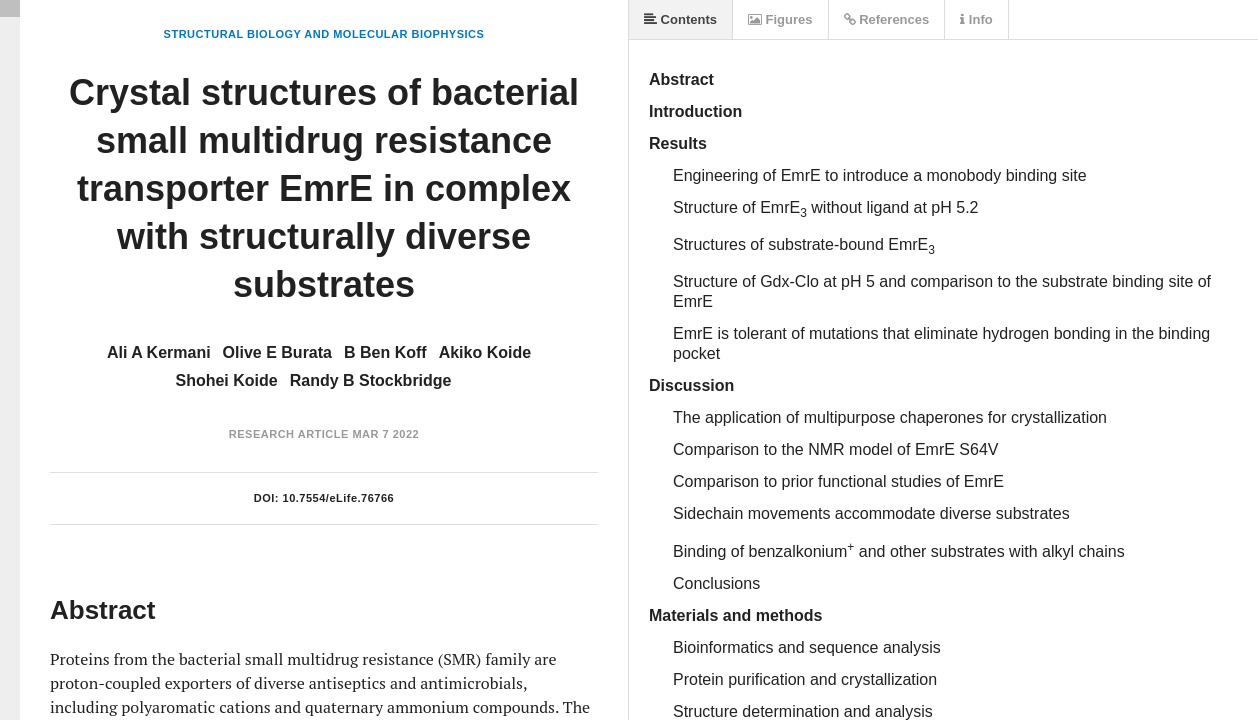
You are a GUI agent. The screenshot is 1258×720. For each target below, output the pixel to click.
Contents (680, 19)
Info (976, 19)
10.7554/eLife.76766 (339, 498)
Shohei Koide (226, 380)
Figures (780, 19)
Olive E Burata (277, 352)
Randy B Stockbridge (371, 380)
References (887, 19)
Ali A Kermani (159, 352)
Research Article (289, 434)
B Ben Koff (385, 352)
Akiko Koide (485, 352)
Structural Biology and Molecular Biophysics (324, 34)
